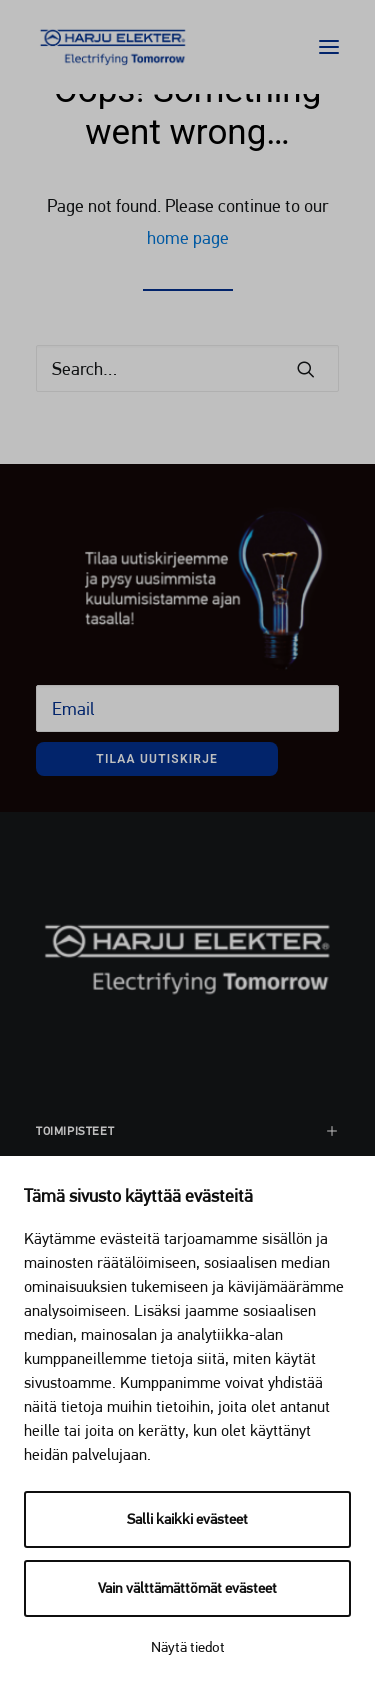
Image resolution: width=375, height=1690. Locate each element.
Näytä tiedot (188, 1647)
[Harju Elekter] (113, 47)
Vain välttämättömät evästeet (187, 1588)
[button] (329, 47)
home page (188, 237)
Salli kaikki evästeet (187, 1519)
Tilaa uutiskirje (157, 759)
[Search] (187, 368)
